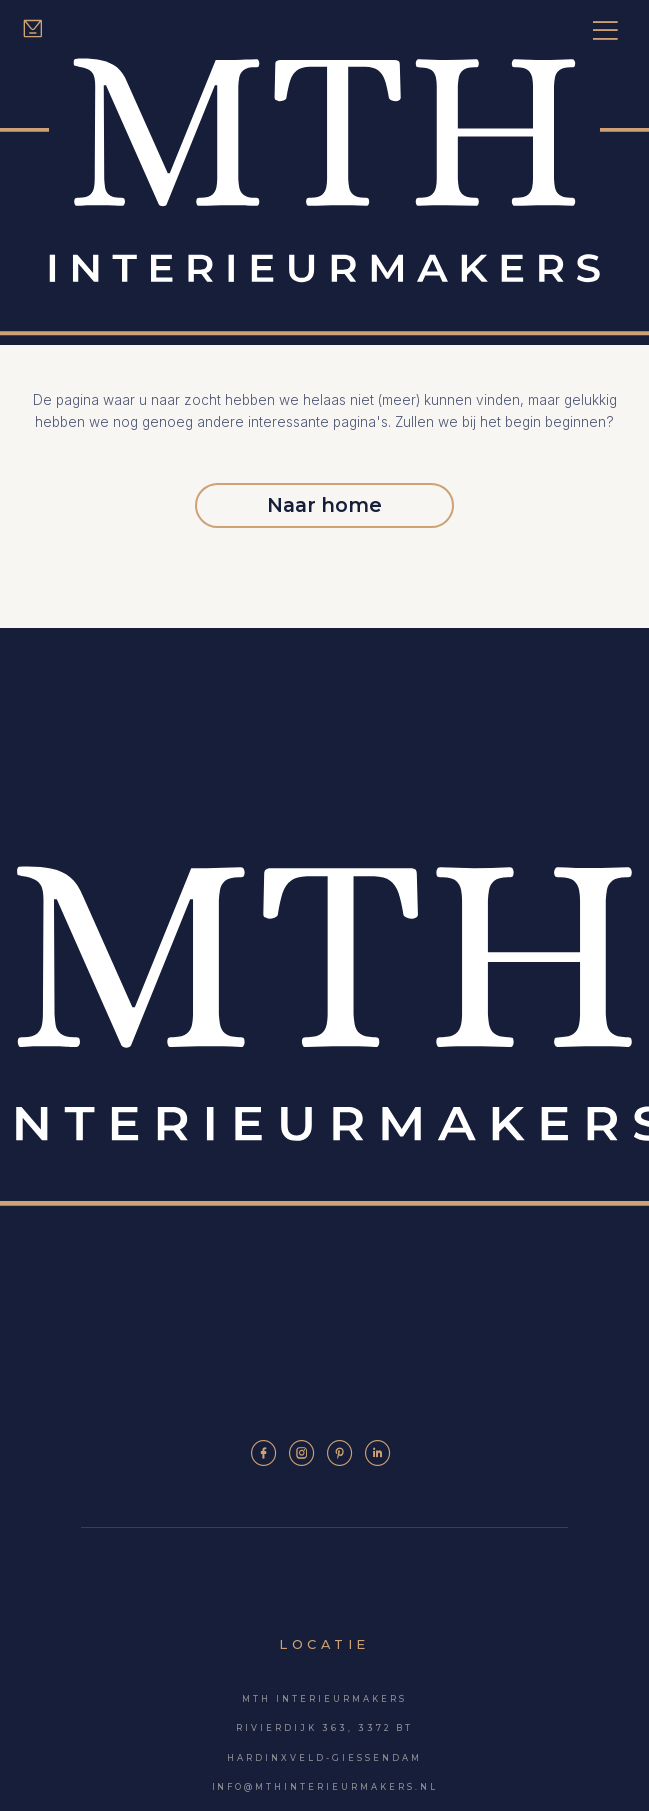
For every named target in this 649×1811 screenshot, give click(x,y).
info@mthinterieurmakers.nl (325, 1788)
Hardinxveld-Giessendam (324, 1758)
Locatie (324, 1644)
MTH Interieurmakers (324, 1699)
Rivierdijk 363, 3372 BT (324, 1729)
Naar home (324, 505)
